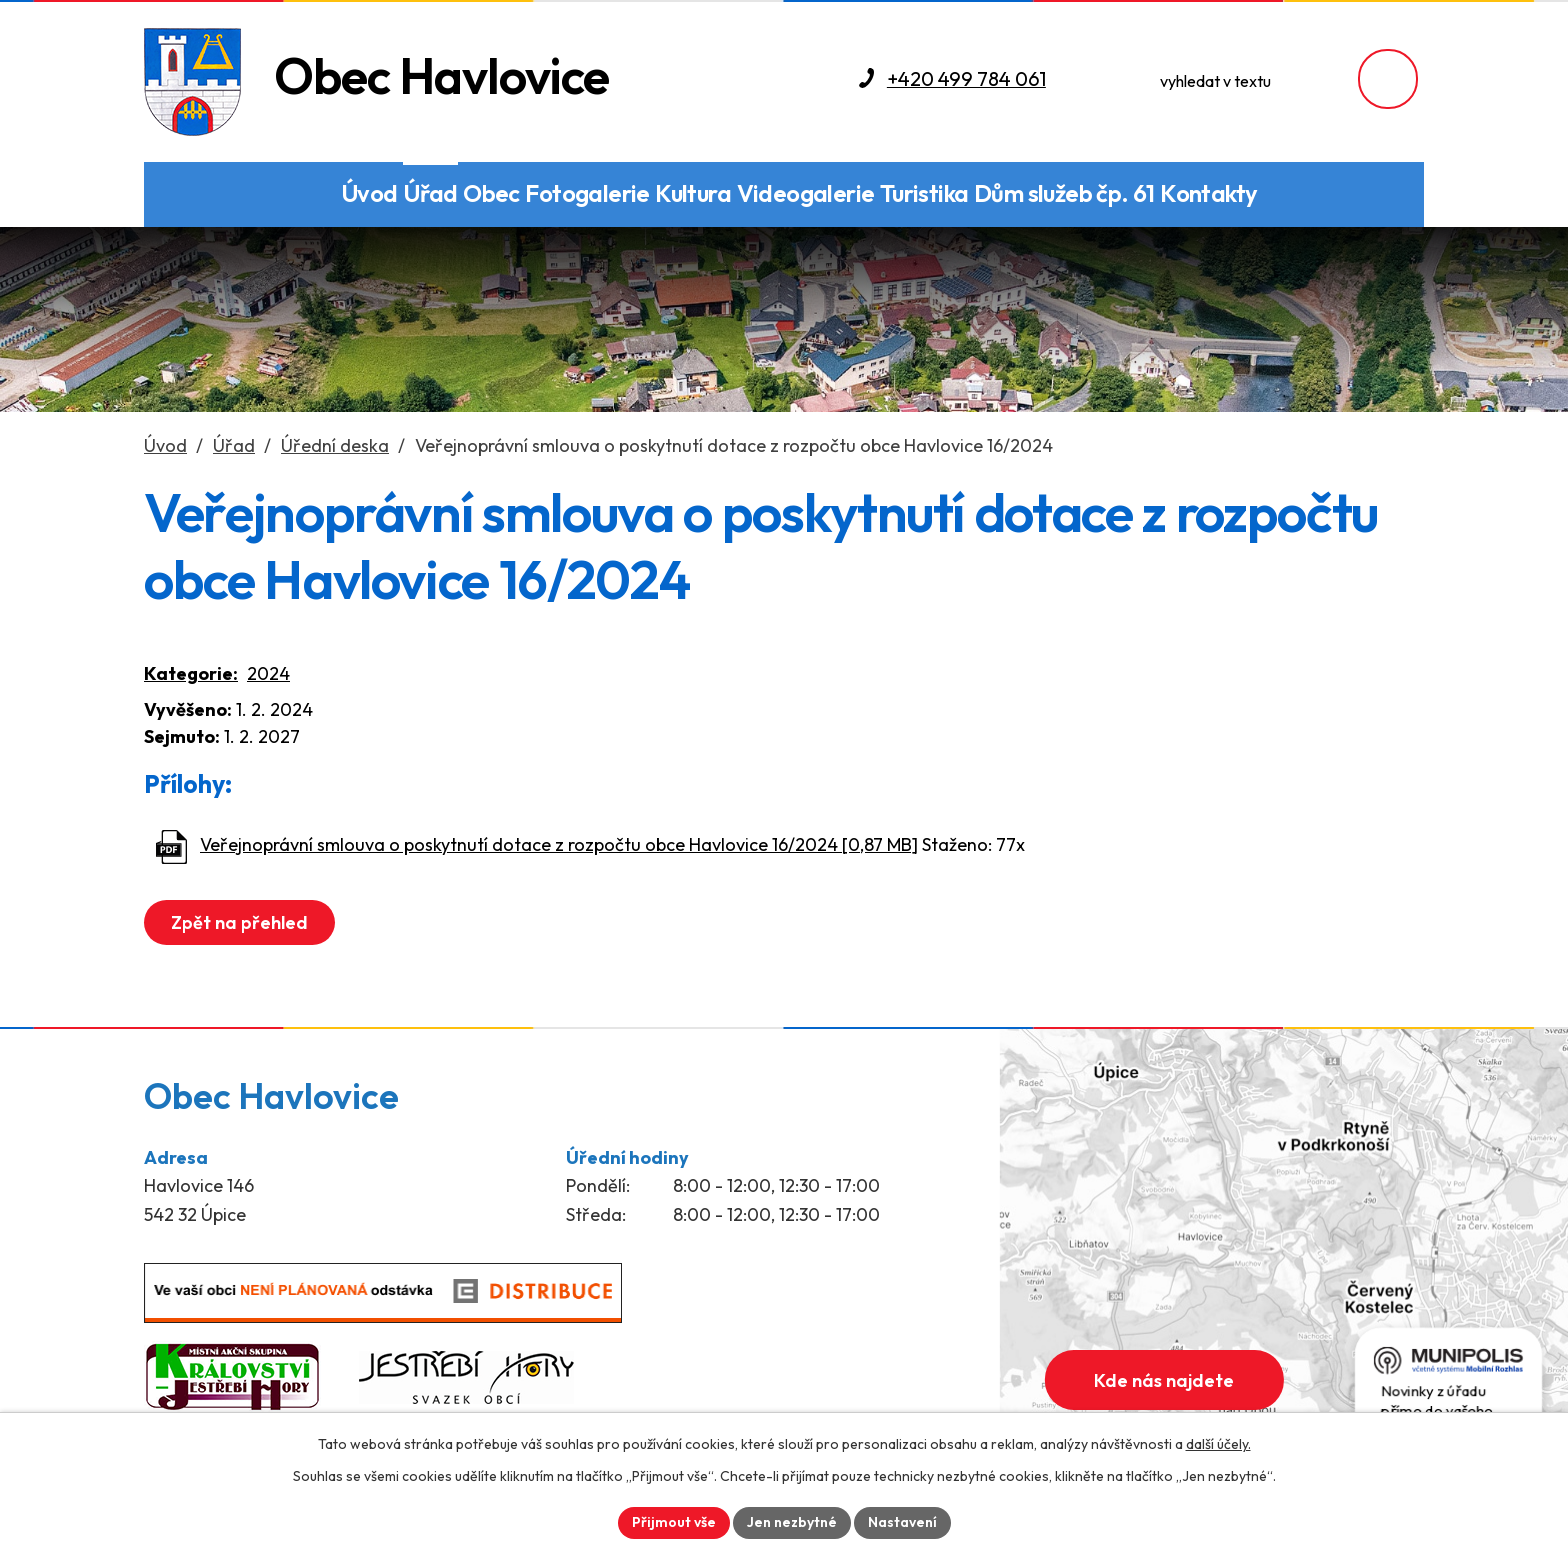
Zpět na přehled (239, 922)
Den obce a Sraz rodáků (309, 194)
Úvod (369, 193)
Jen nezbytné (792, 1522)
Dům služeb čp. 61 (1064, 193)
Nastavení (902, 1522)
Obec (491, 193)
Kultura (693, 193)
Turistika (924, 193)
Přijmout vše (674, 1522)
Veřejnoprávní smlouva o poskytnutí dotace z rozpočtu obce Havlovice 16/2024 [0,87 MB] (559, 844)
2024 (268, 673)
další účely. (1218, 1444)
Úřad (430, 193)
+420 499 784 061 (966, 78)
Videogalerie (806, 193)
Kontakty (1208, 193)
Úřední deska (335, 445)
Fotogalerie (587, 193)
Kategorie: (191, 673)
